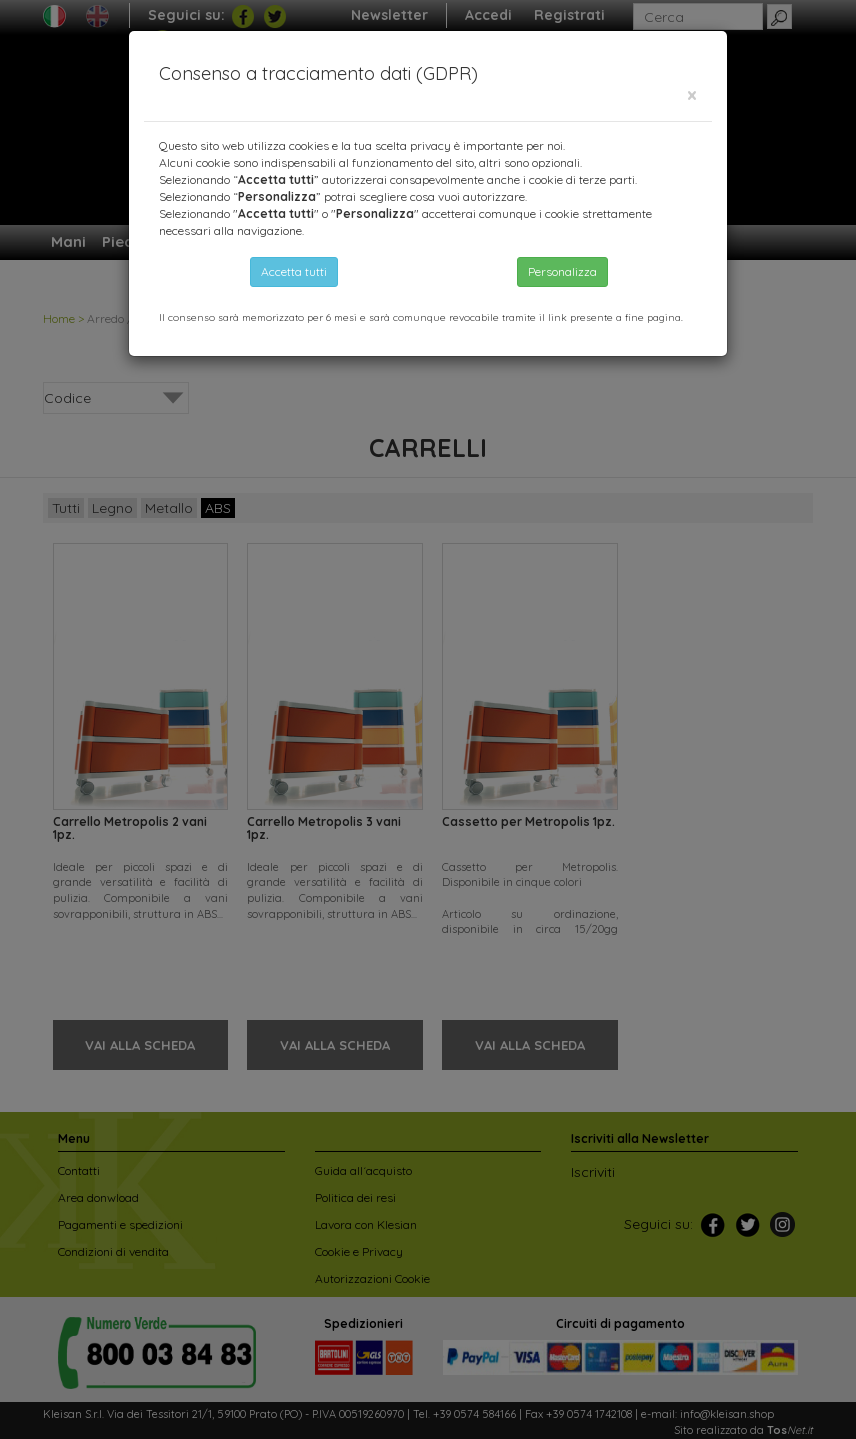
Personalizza (562, 271)
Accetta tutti (294, 271)
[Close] (692, 95)
